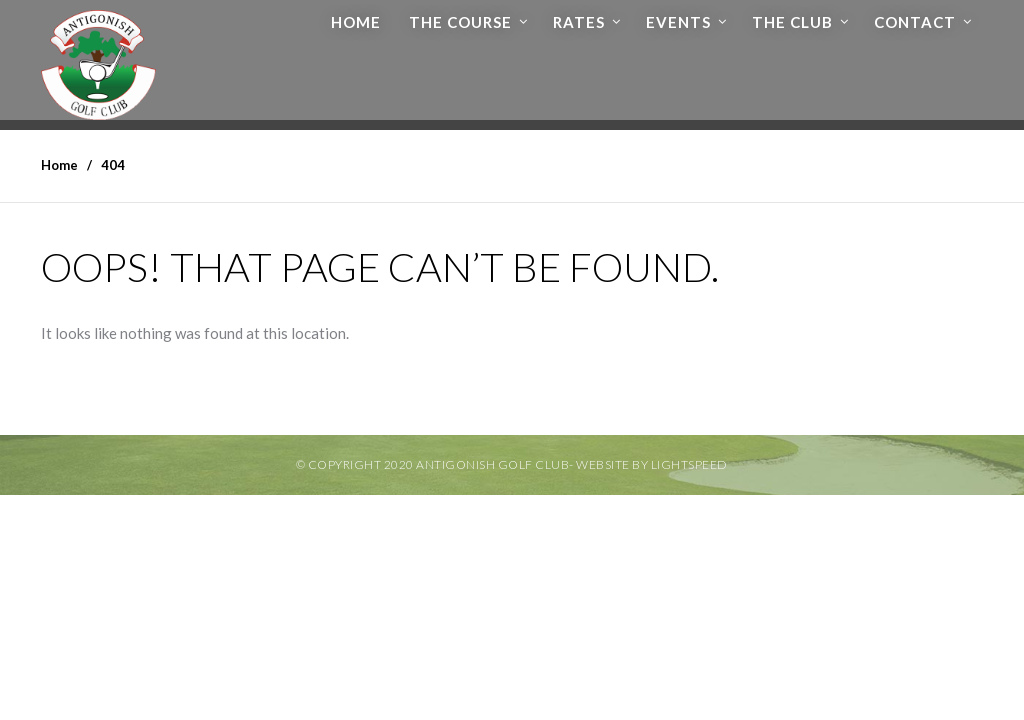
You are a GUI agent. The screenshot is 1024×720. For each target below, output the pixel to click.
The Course (460, 22)
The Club (792, 22)
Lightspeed (689, 464)
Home (356, 22)
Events (678, 22)
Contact (915, 22)
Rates (579, 22)
